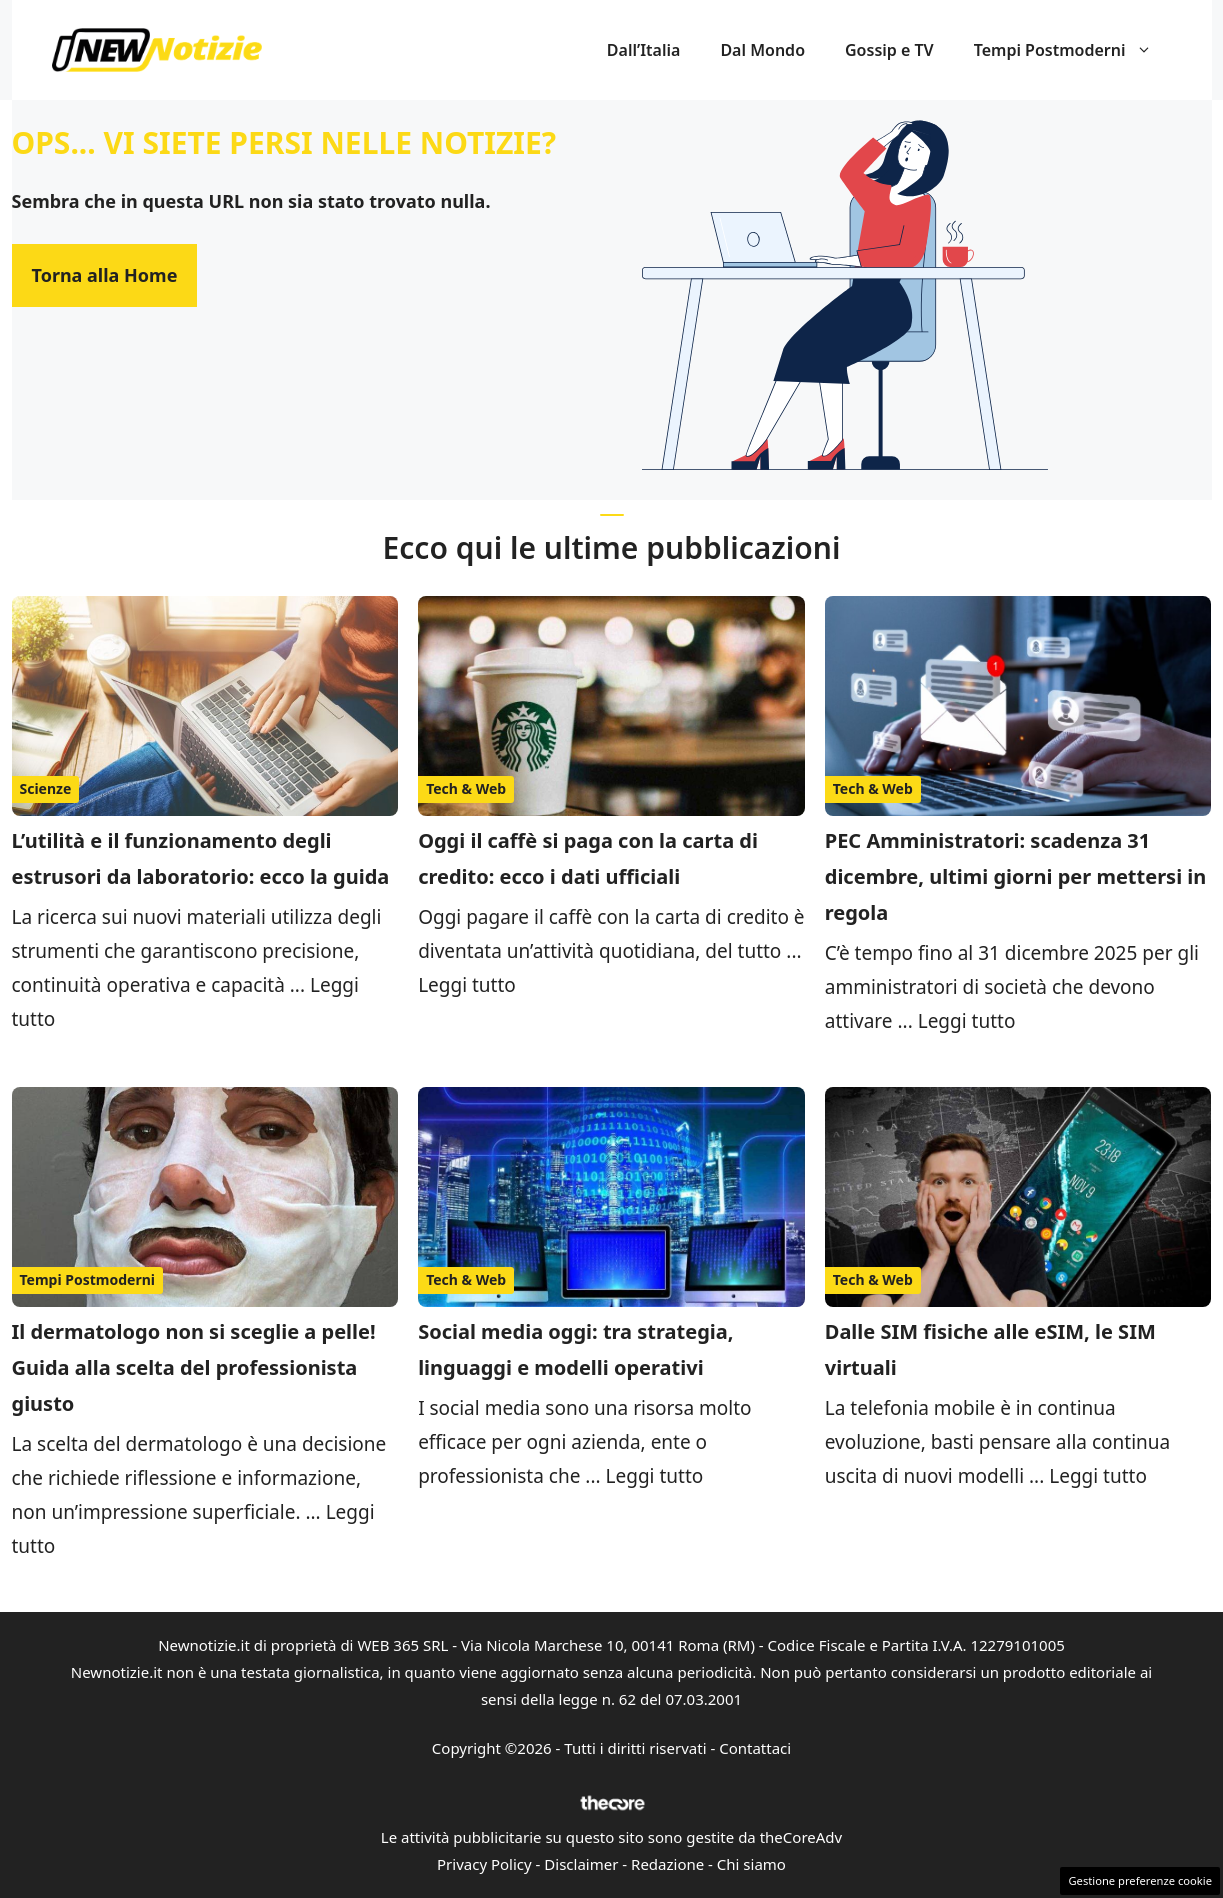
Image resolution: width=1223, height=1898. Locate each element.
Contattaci (755, 1748)
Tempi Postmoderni (1073, 50)
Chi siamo (751, 1864)
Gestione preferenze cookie (1140, 1880)
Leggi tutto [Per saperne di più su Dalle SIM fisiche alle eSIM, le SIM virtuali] (1098, 1476)
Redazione (667, 1864)
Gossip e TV (889, 50)
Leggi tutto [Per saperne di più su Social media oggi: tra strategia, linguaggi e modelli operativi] (655, 1476)
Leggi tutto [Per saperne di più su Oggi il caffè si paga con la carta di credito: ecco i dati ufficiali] (467, 985)
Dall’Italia (644, 50)
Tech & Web (466, 788)
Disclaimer (581, 1864)
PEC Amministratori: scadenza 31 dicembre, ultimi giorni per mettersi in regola (1016, 876)
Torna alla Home (105, 275)
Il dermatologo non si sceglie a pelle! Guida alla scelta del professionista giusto (194, 1367)
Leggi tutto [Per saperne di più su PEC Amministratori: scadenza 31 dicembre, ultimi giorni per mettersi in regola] (967, 1021)
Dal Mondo (762, 50)
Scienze (46, 788)
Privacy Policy (484, 1864)
